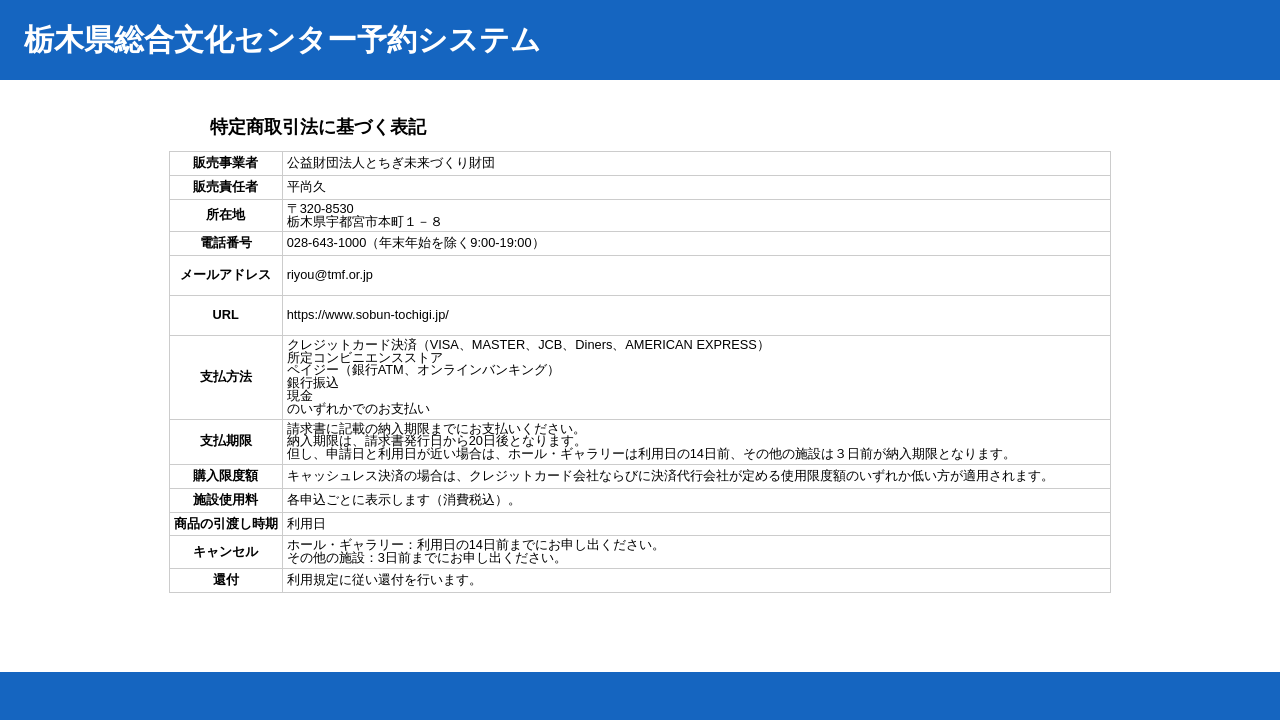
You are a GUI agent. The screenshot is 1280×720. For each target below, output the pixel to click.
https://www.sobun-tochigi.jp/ (368, 314)
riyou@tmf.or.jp (330, 274)
